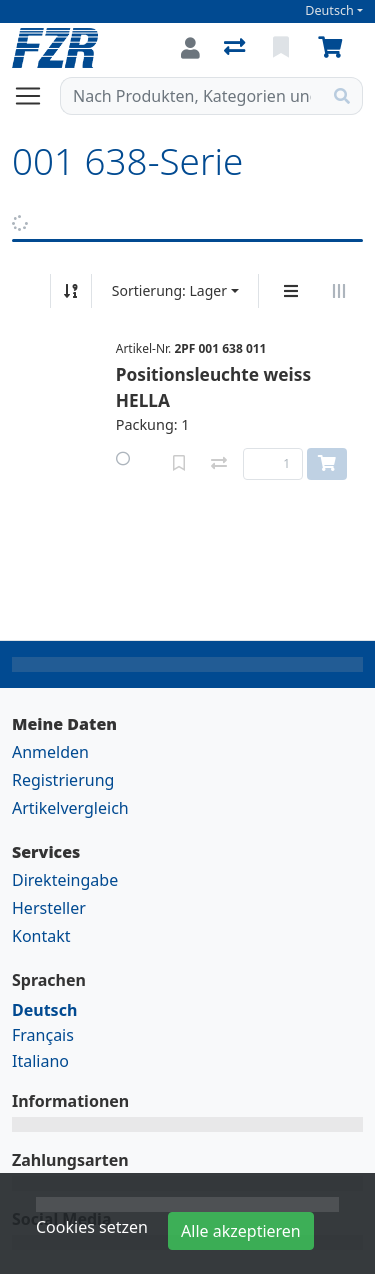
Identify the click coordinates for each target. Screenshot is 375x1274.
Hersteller (49, 908)
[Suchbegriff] (191, 96)
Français (43, 1035)
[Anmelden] (190, 48)
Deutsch (329, 10)
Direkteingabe (65, 880)
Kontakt (41, 936)
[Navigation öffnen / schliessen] (36, 96)
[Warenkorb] (334, 48)
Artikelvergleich (70, 808)
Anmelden (50, 752)
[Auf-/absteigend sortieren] (71, 291)
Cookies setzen (92, 1227)
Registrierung (63, 780)
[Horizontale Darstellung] (339, 291)
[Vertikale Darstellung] (291, 291)
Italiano (40, 1061)
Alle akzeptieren (241, 1231)
